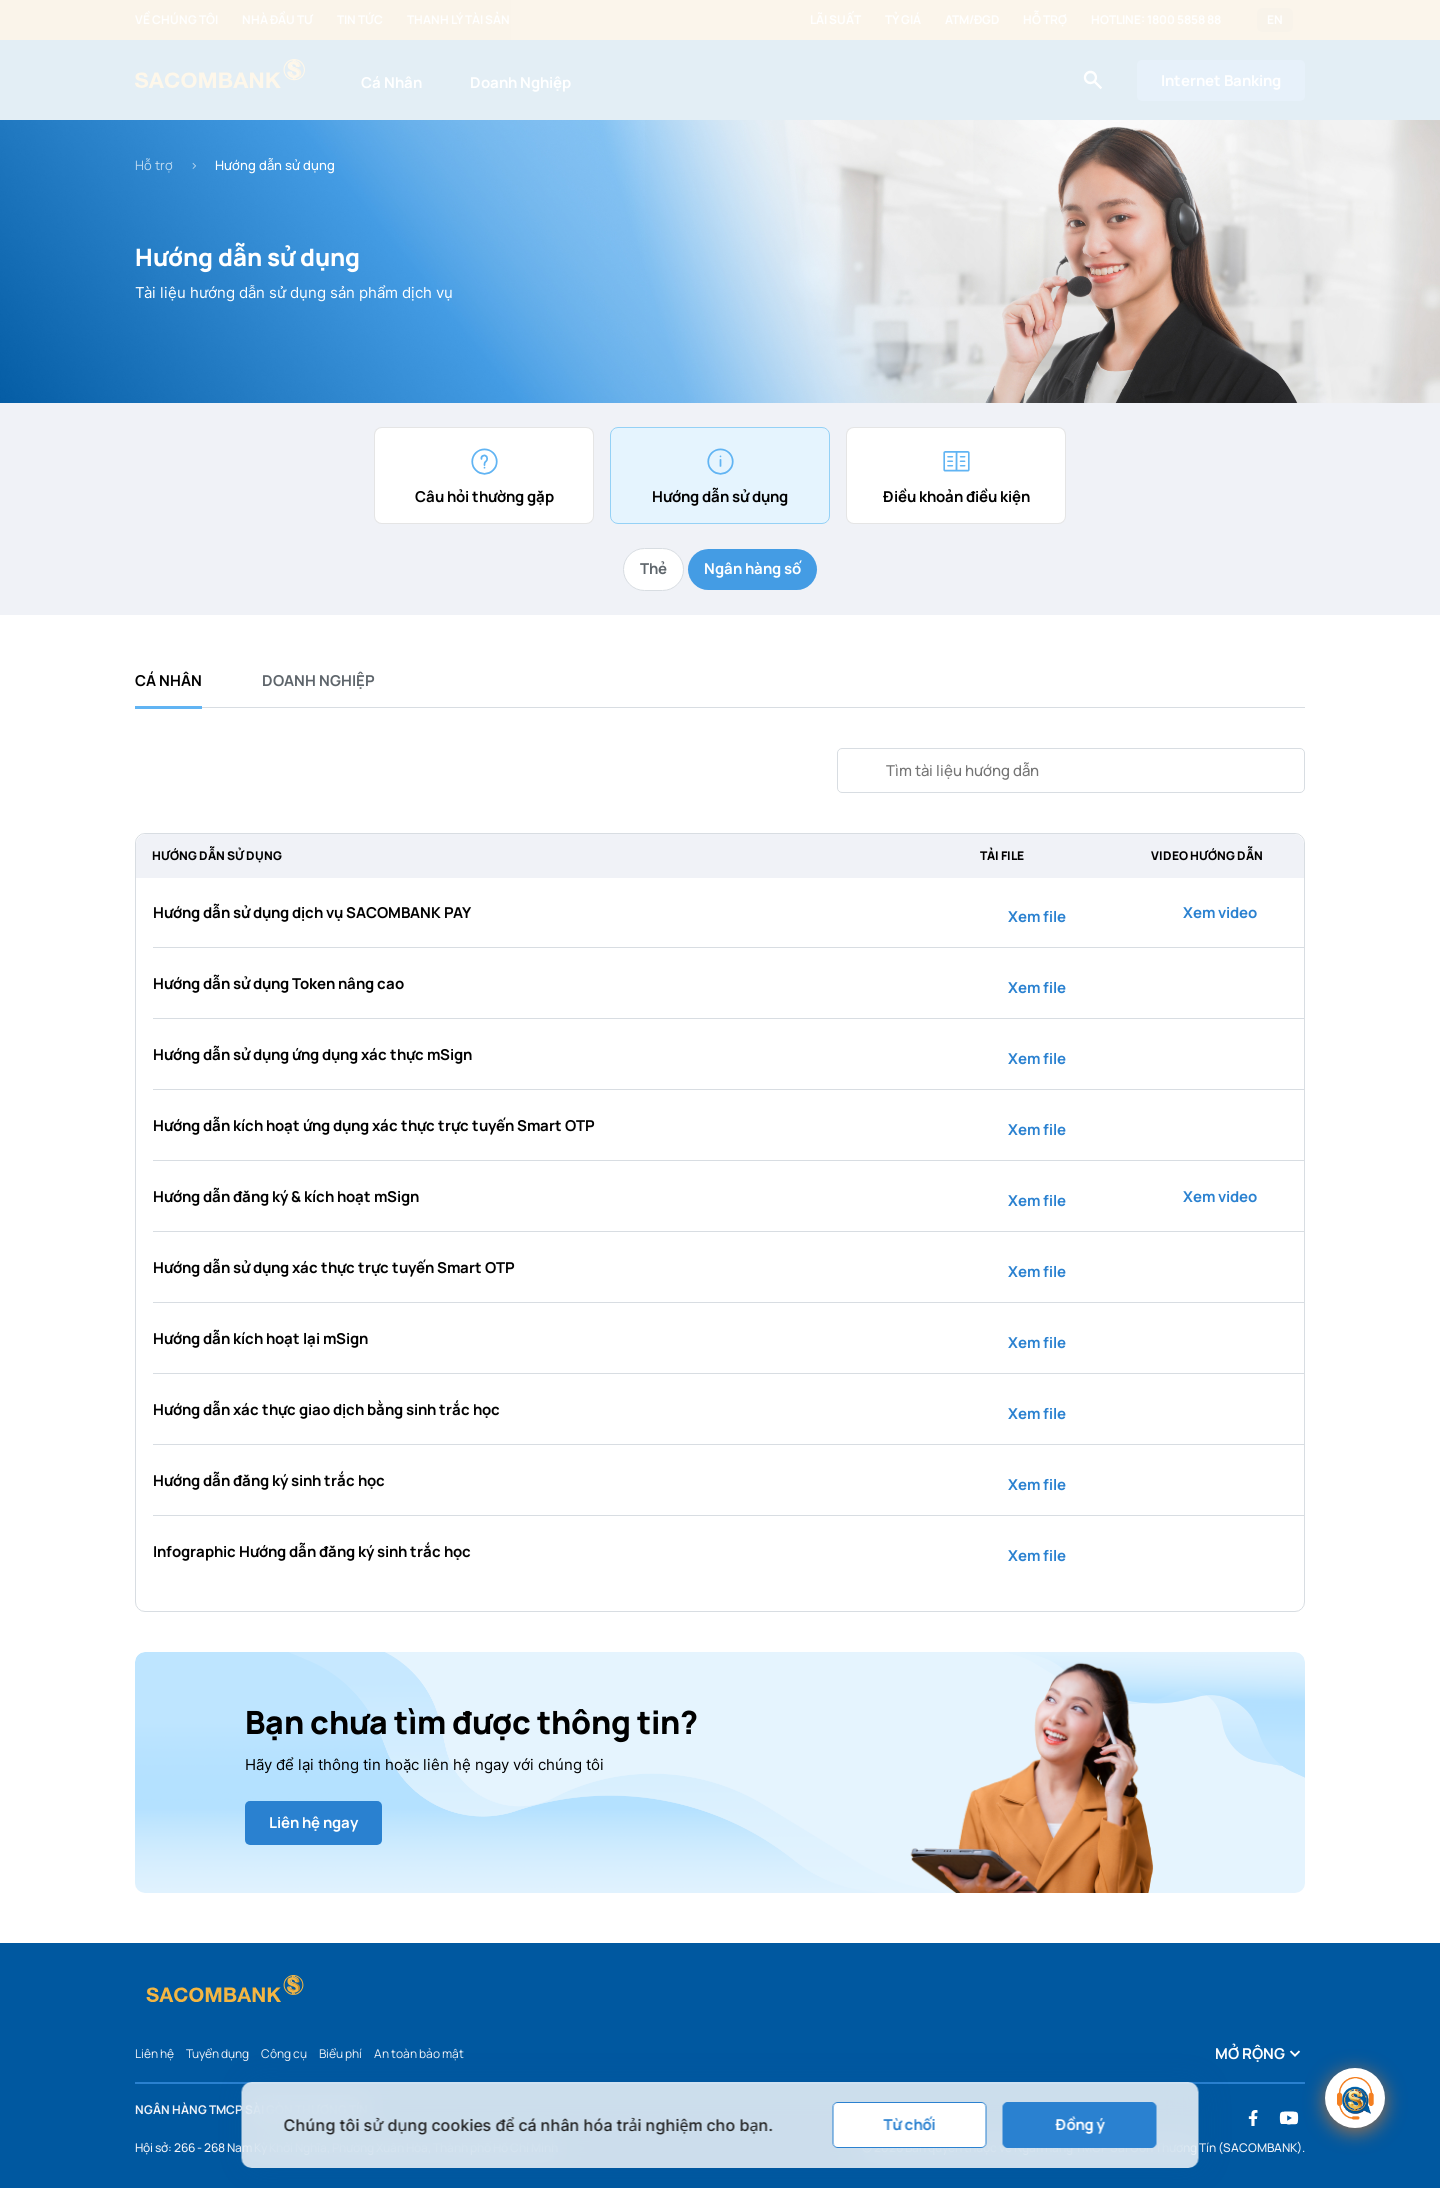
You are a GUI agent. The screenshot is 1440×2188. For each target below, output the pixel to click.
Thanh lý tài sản (458, 20)
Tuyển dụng (217, 2053)
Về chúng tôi (176, 20)
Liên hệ (154, 2053)
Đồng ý (1079, 2124)
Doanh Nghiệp (520, 82)
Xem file (1025, 916)
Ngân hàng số (752, 568)
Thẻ (653, 568)
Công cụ (284, 2053)
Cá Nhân (391, 82)
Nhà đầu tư (277, 20)
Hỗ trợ (1045, 20)
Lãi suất (835, 20)
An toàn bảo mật (419, 2053)
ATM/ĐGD (972, 20)
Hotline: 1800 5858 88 (1156, 20)
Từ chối (910, 2124)
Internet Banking (1221, 80)
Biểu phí (340, 2053)
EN (1275, 20)
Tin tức (360, 20)
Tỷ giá (903, 20)
